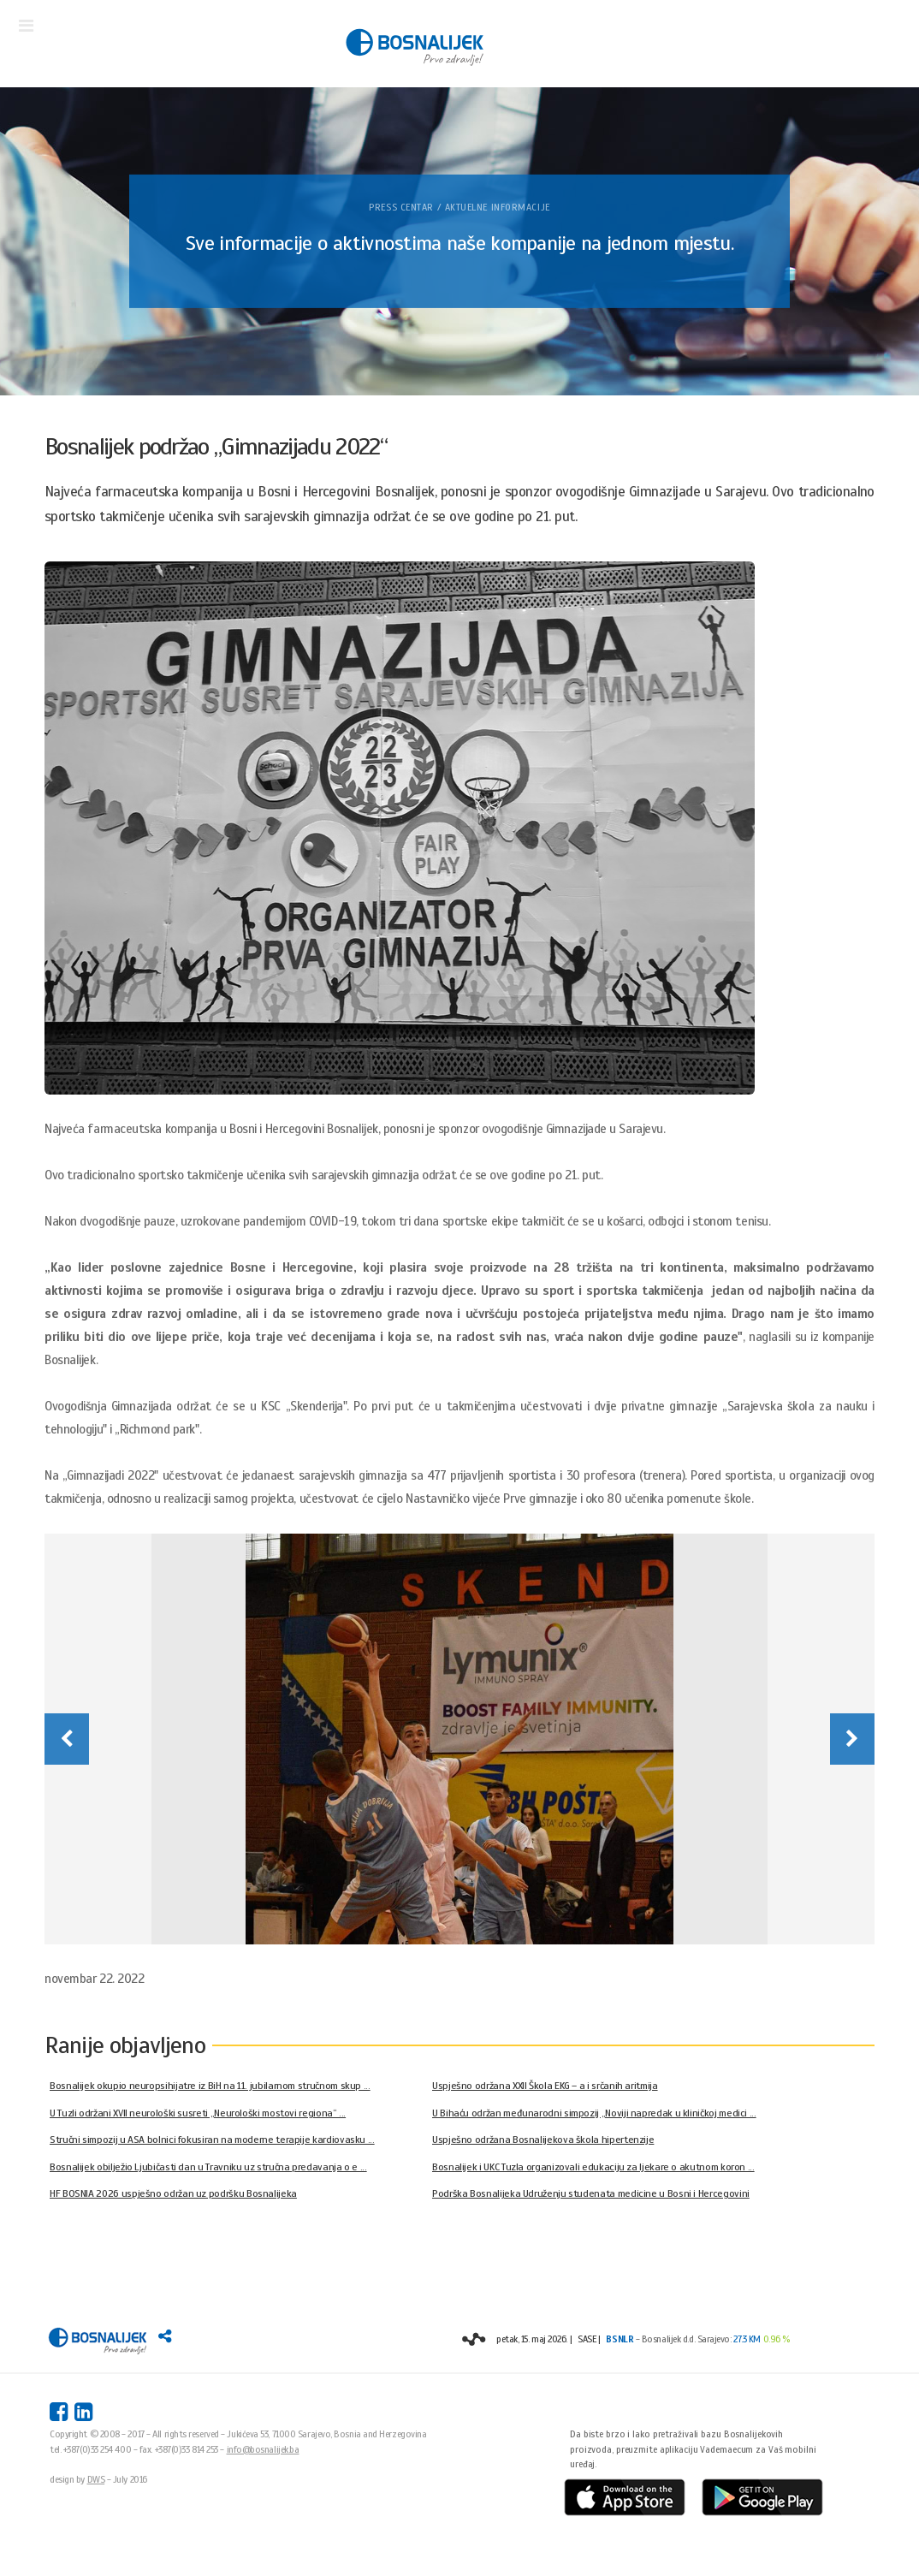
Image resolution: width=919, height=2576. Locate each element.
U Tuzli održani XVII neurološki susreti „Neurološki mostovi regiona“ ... (198, 2113)
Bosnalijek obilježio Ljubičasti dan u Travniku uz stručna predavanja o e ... (208, 2167)
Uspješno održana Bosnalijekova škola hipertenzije (543, 2140)
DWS (96, 2479)
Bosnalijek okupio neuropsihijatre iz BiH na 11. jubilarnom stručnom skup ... (210, 2086)
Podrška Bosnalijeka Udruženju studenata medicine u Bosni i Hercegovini (591, 2193)
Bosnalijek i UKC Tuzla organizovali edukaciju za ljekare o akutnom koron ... (593, 2167)
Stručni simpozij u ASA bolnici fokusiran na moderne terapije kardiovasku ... (212, 2140)
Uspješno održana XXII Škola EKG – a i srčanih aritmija (545, 2086)
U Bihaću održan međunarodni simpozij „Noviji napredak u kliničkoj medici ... (594, 2113)
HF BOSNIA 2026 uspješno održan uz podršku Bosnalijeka (173, 2193)
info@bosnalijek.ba (263, 2449)
